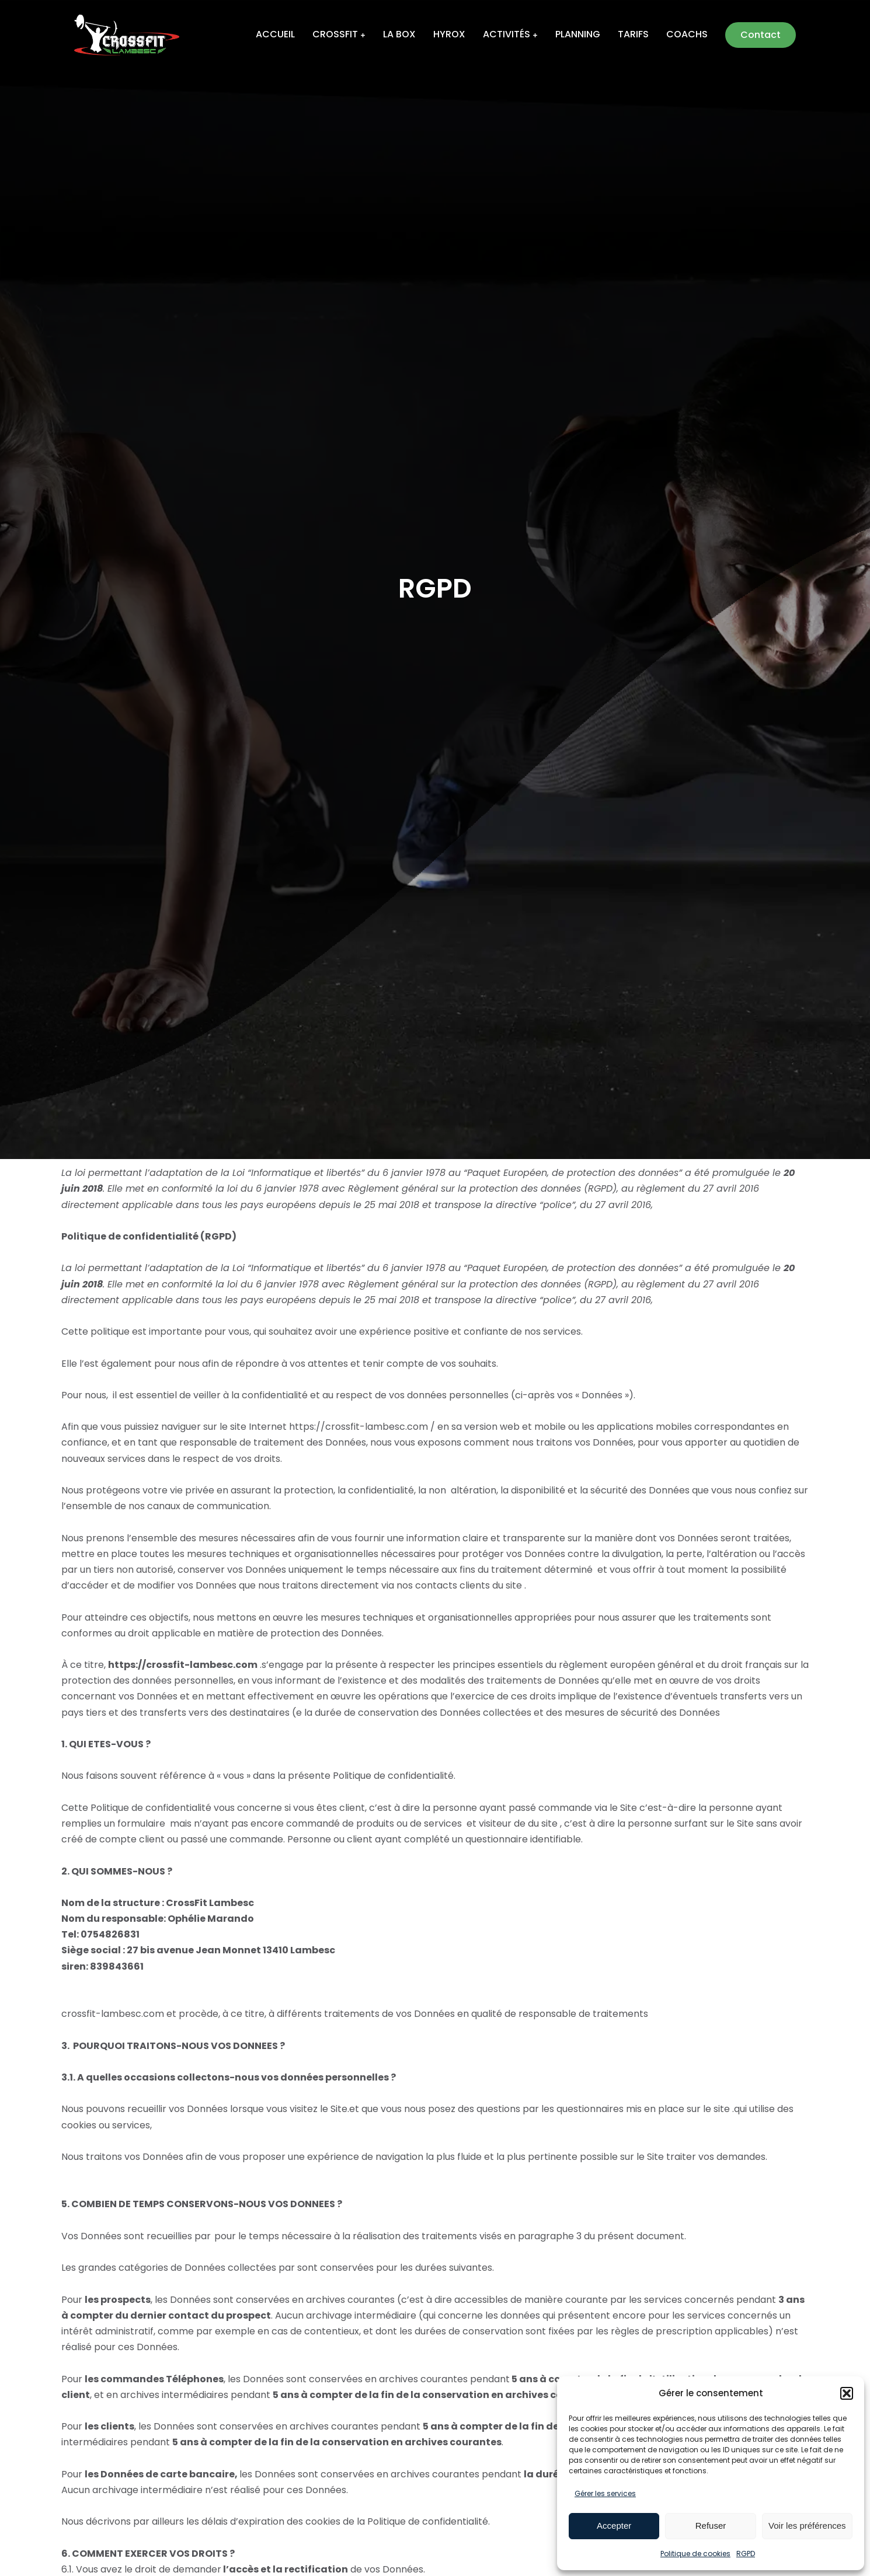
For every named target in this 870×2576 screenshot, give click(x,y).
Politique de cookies (695, 2553)
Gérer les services (605, 2493)
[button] (846, 2393)
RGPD (745, 2553)
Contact (762, 34)
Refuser (710, 2525)
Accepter (614, 2525)
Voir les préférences (807, 2525)
